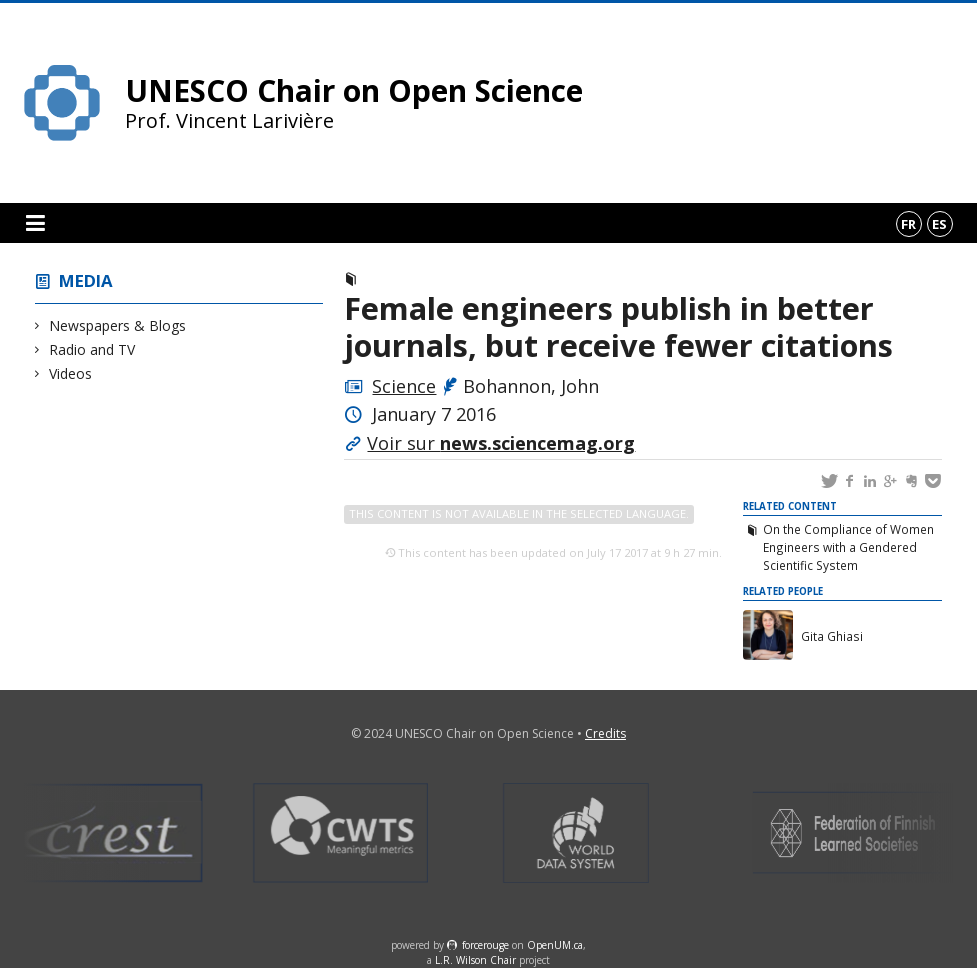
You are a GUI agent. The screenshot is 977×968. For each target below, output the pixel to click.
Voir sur (501, 443)
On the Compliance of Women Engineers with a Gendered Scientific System (848, 547)
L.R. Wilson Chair (475, 960)
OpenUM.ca (555, 945)
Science (404, 386)
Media (86, 280)
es (939, 224)
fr (908, 224)
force (485, 945)
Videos (71, 373)
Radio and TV (92, 349)
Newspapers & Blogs (118, 325)
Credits (605, 733)
